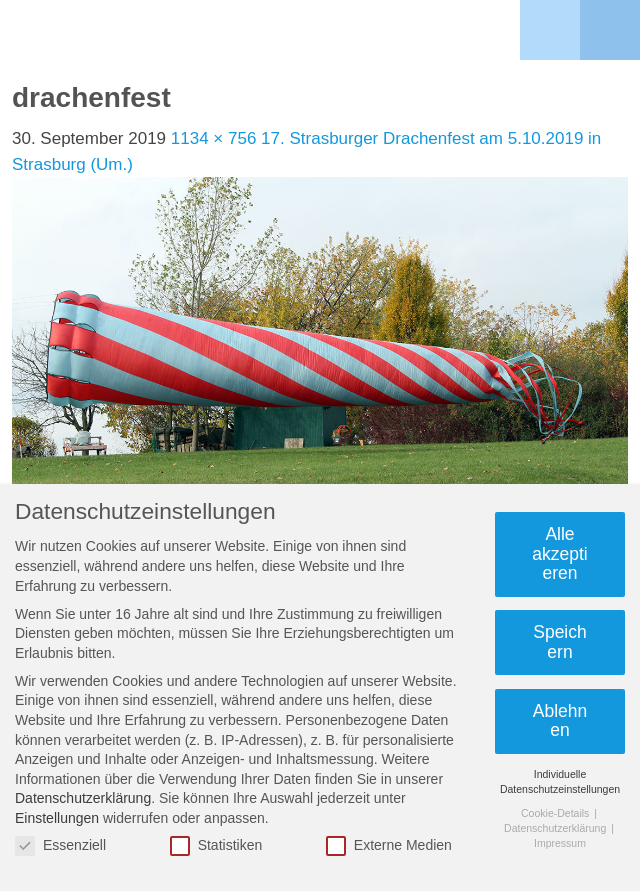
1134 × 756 (214, 138)
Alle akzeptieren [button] (559, 553)
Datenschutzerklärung (83, 798)
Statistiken (216, 845)
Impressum (560, 843)
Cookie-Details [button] (556, 813)
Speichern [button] (560, 642)
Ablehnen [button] (560, 721)
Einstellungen (57, 818)
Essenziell (60, 845)
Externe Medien (389, 845)
